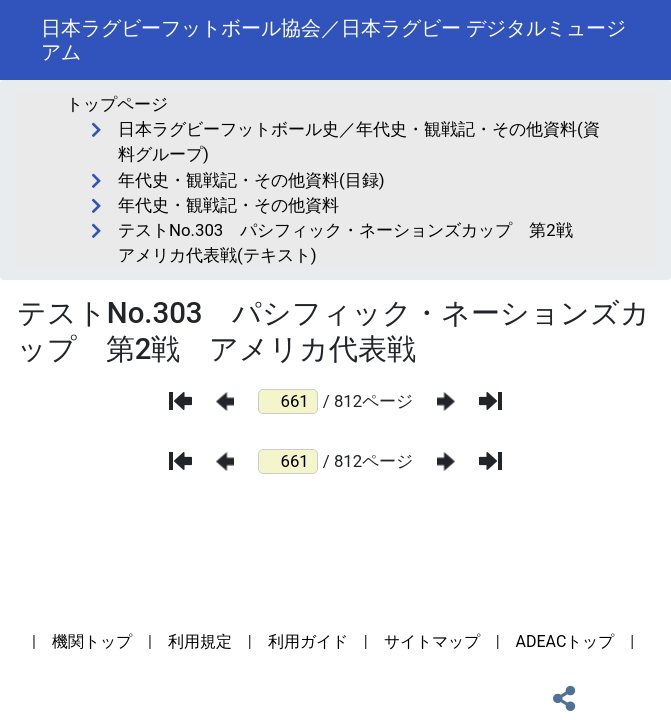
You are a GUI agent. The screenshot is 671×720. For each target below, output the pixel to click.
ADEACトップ (565, 641)
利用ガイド (308, 641)
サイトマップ (432, 641)
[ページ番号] (288, 401)
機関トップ (92, 641)
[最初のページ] (180, 401)
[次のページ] (446, 401)
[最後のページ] (490, 401)
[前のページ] (225, 401)
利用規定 (200, 641)
